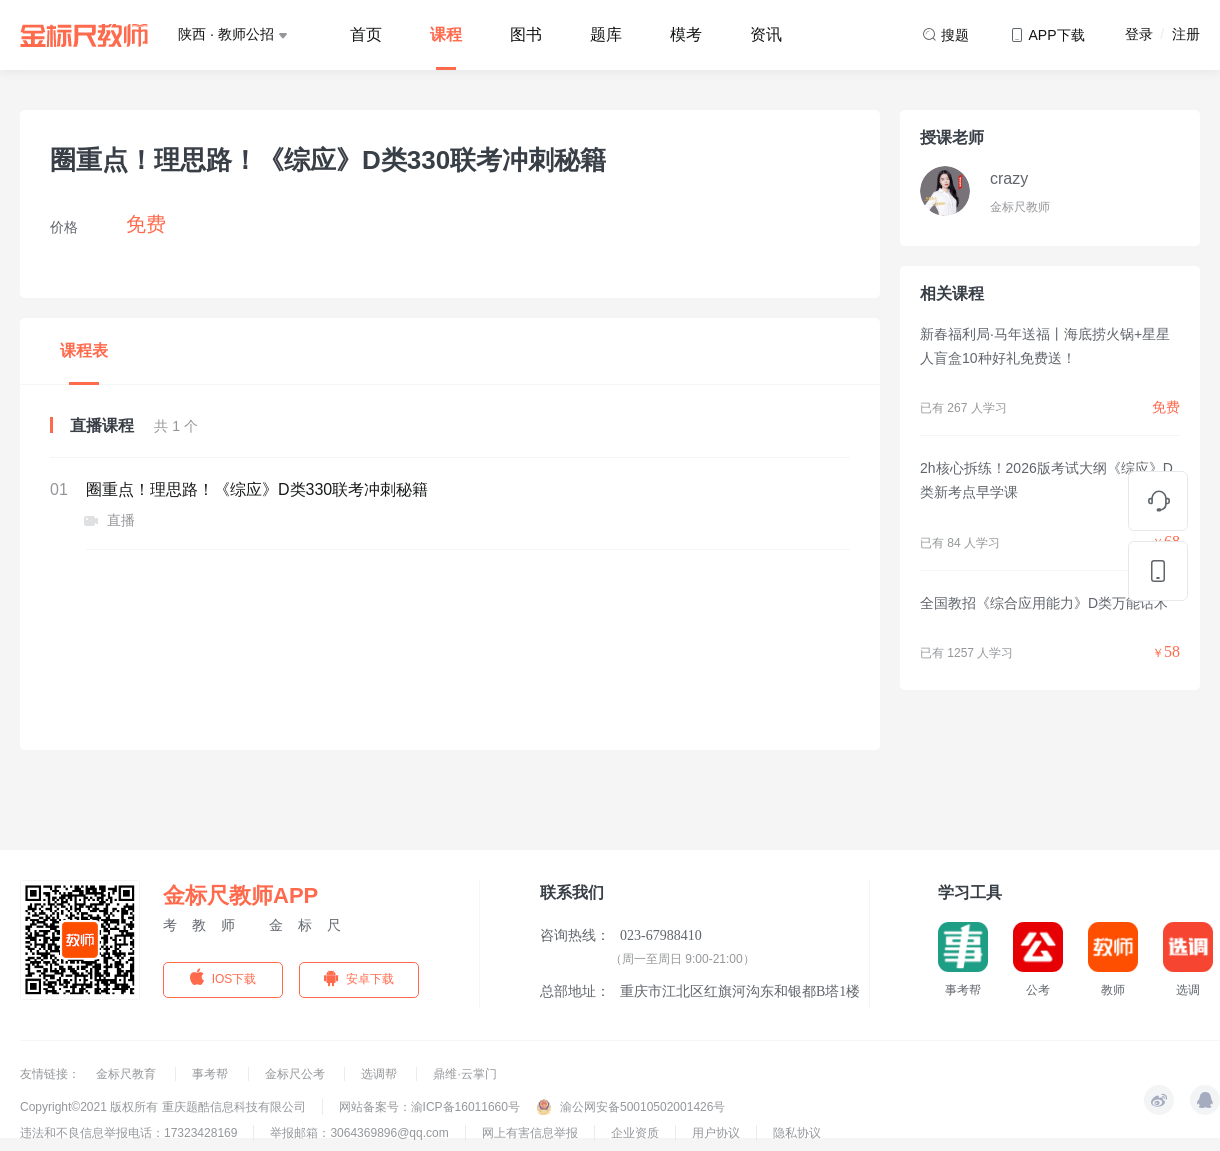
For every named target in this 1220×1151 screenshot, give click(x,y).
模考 (686, 34)
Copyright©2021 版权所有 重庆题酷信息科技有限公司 (163, 1107)
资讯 (766, 34)
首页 (366, 34)
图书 (526, 34)
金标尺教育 (127, 1074)
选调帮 (380, 1074)
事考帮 (211, 1074)
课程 (446, 34)
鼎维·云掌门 (464, 1074)
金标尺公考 (296, 1074)
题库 (606, 34)
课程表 (84, 350)
